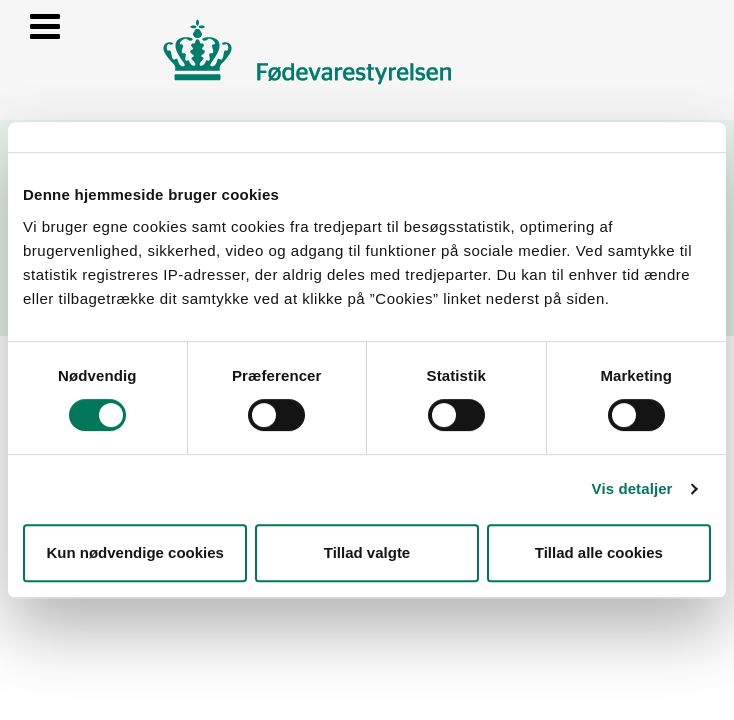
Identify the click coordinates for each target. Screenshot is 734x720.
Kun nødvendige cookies (135, 552)
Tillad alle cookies (599, 552)
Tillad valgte (367, 552)
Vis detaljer (632, 488)
